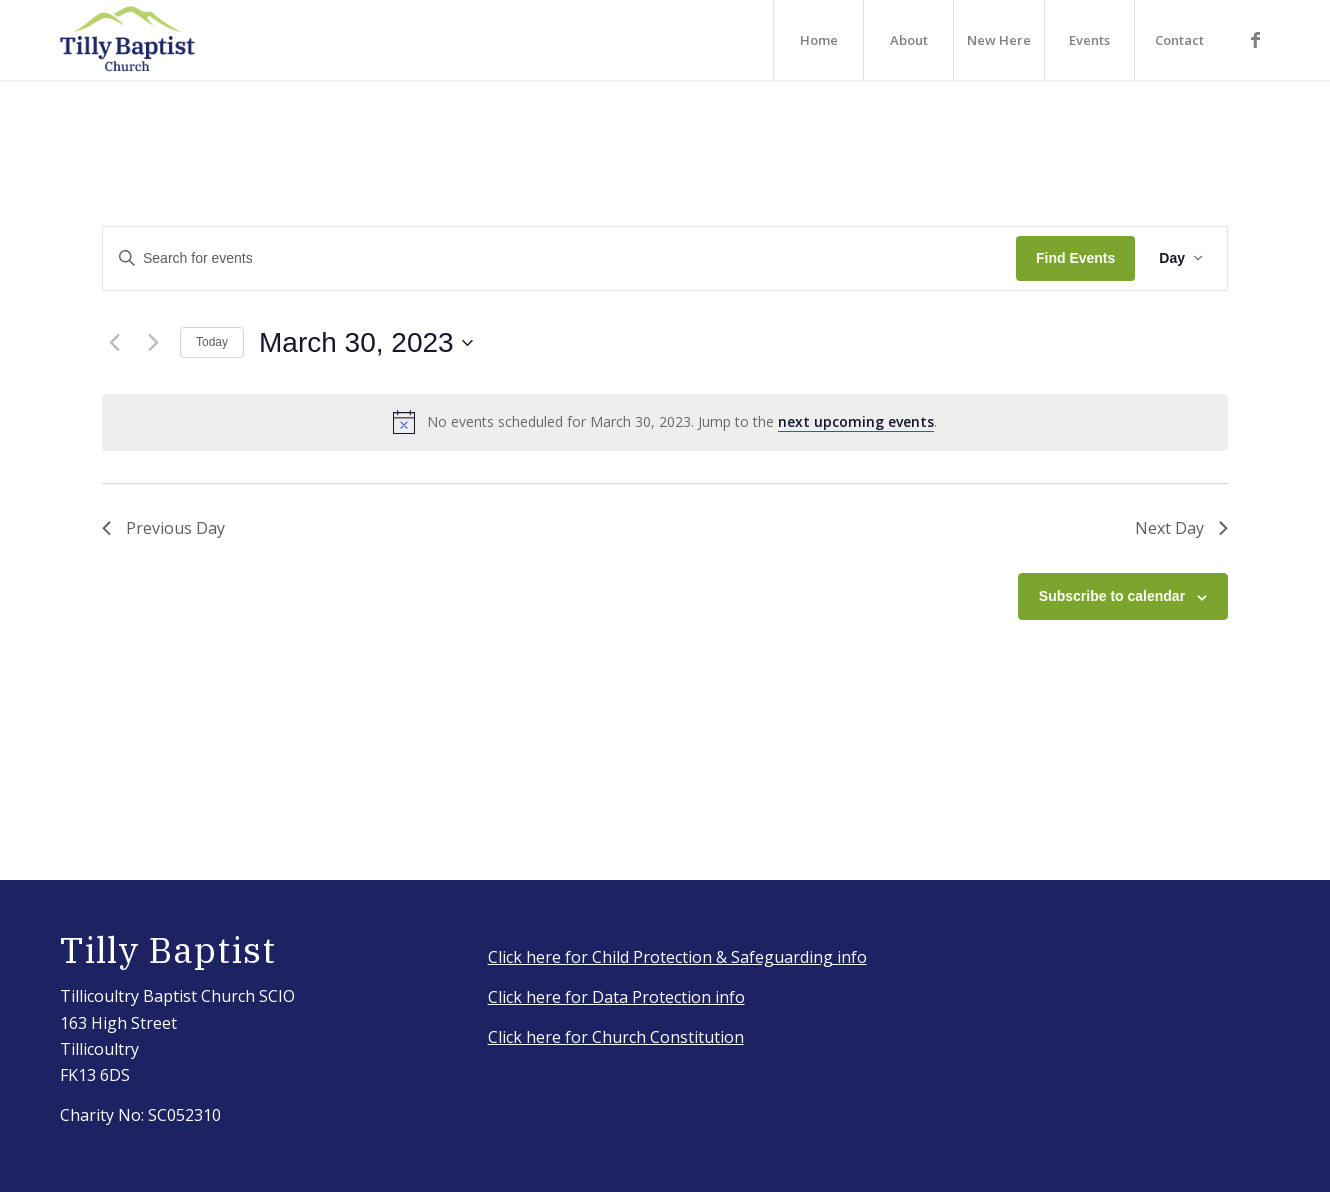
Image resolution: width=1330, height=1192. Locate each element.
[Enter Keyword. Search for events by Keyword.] (559, 258)
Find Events (1075, 258)
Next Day (1181, 528)
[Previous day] (114, 343)
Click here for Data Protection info (616, 997)
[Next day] (153, 343)
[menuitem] (818, 40)
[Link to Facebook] (1255, 39)
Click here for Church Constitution (616, 1037)
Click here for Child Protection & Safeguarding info (677, 957)
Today (212, 342)
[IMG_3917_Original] (128, 40)
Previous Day (163, 528)
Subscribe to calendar (1112, 596)
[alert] (665, 422)
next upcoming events (856, 421)
